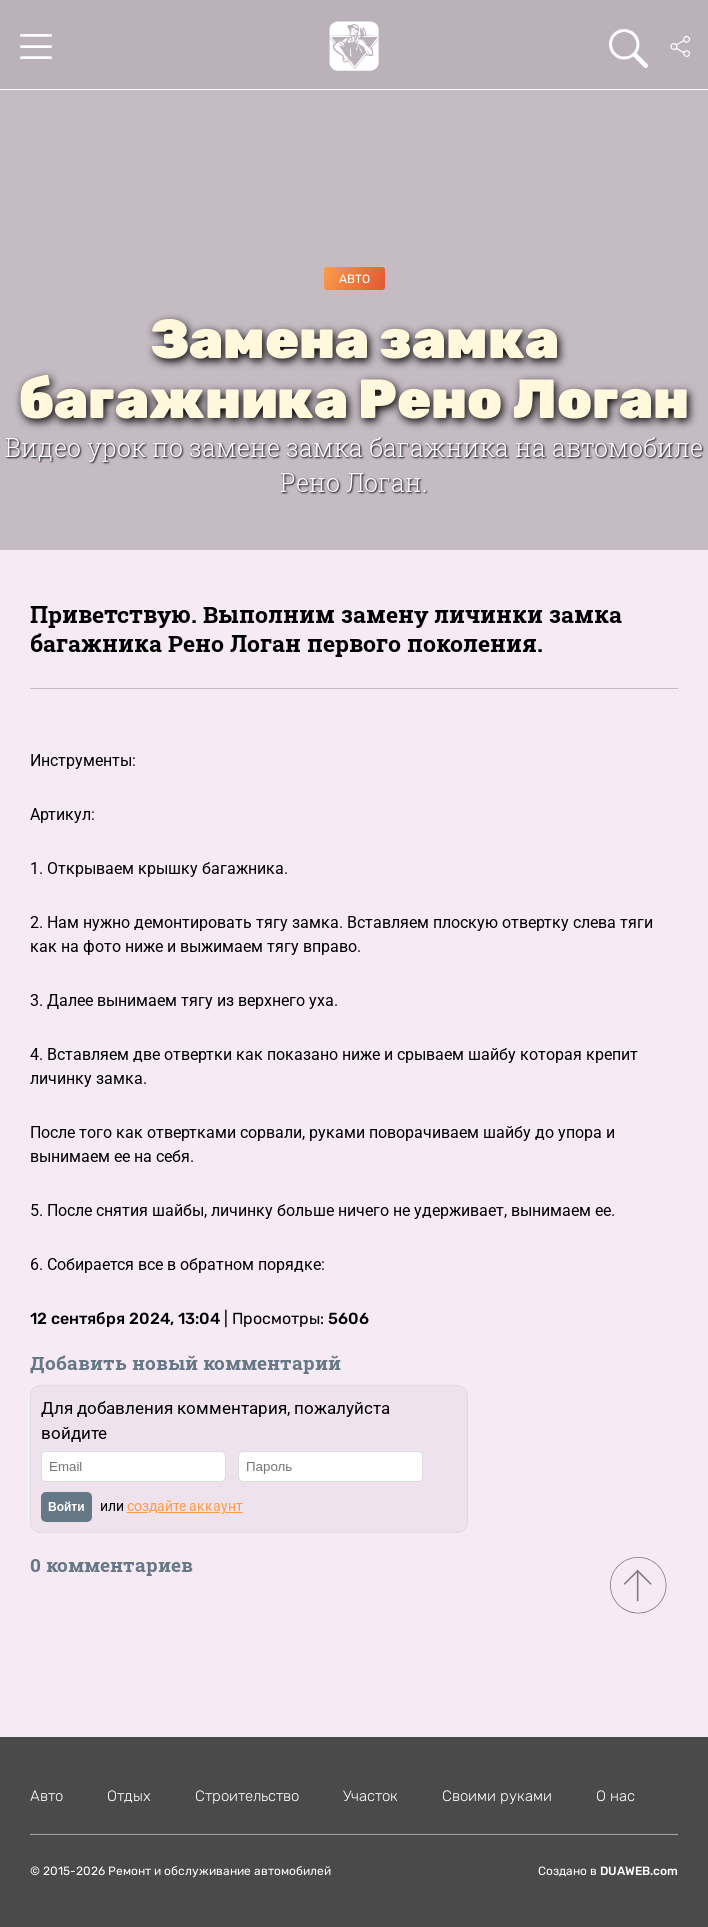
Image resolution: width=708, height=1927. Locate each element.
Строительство (247, 1796)
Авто (354, 279)
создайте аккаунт (185, 1506)
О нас (615, 1796)
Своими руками (497, 1796)
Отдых (129, 1796)
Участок (370, 1796)
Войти (66, 1507)
